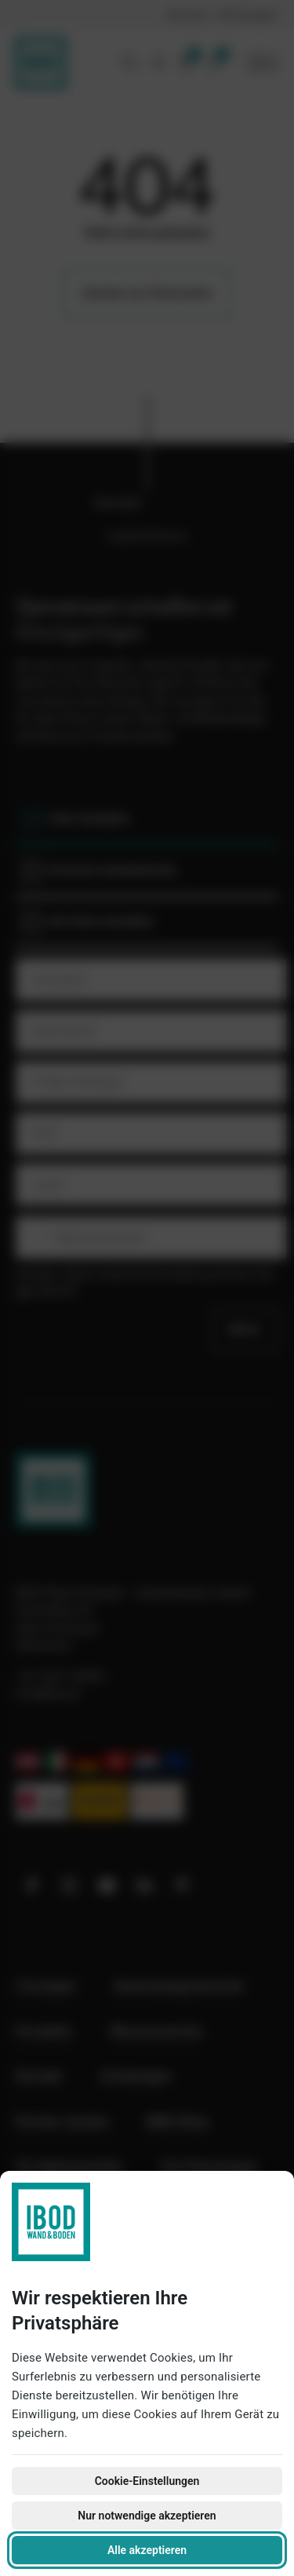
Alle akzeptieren (147, 2550)
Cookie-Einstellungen (147, 2481)
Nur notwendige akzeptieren (147, 2515)
